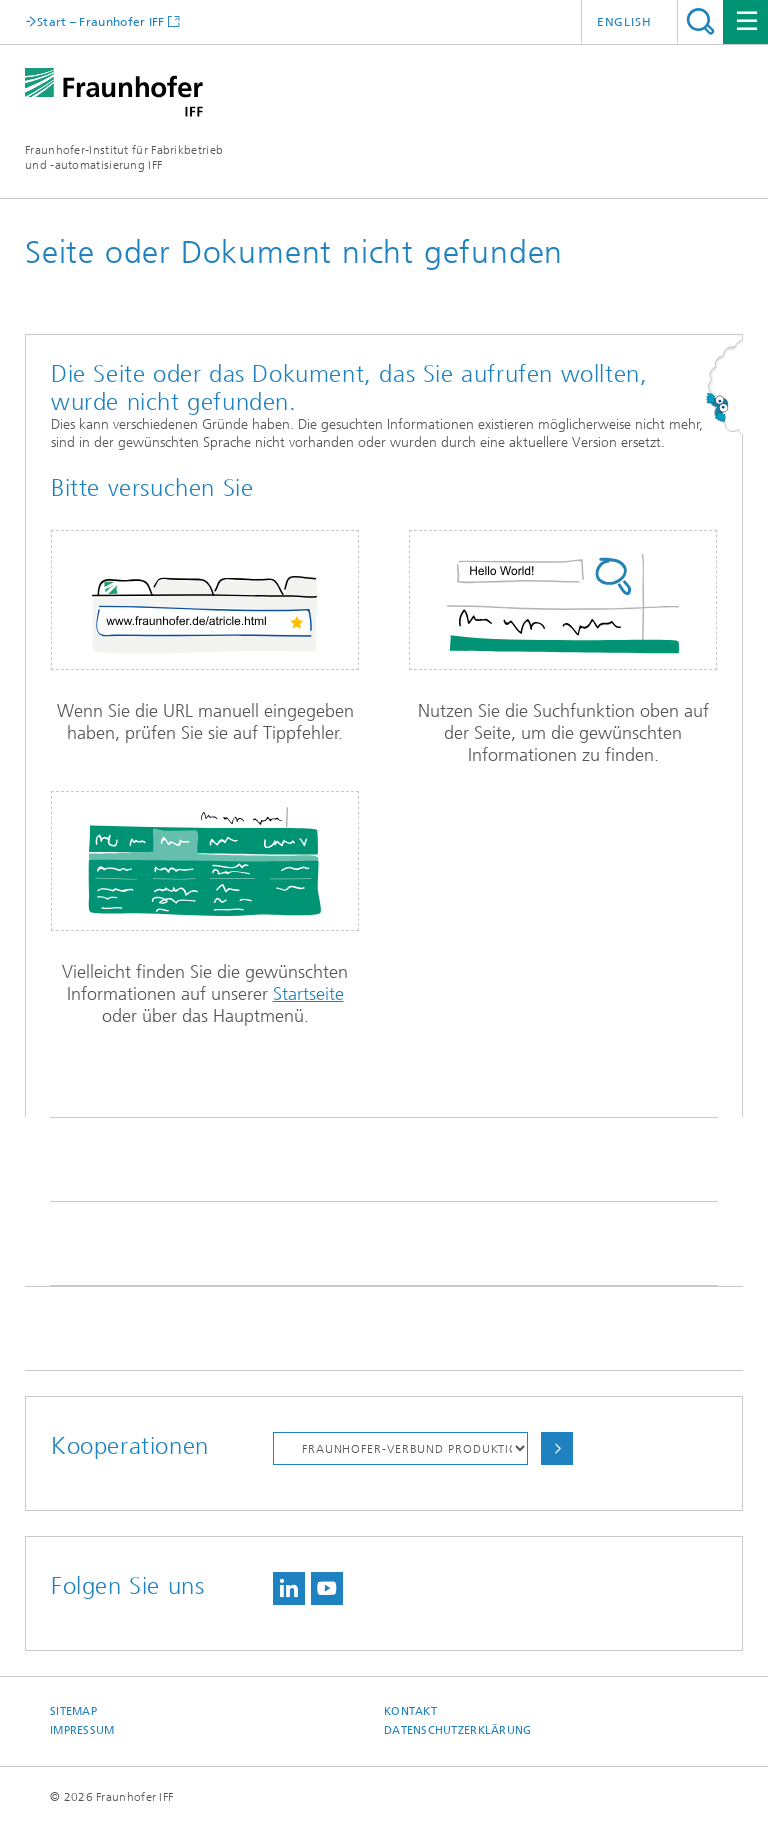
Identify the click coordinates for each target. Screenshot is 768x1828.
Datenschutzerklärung (458, 1730)
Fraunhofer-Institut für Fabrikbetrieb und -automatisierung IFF (124, 157)
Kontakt (410, 1711)
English (624, 22)
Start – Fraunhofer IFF (101, 21)
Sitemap (73, 1711)
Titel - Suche (700, 21)
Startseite (308, 994)
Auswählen (557, 1448)
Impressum (82, 1730)
